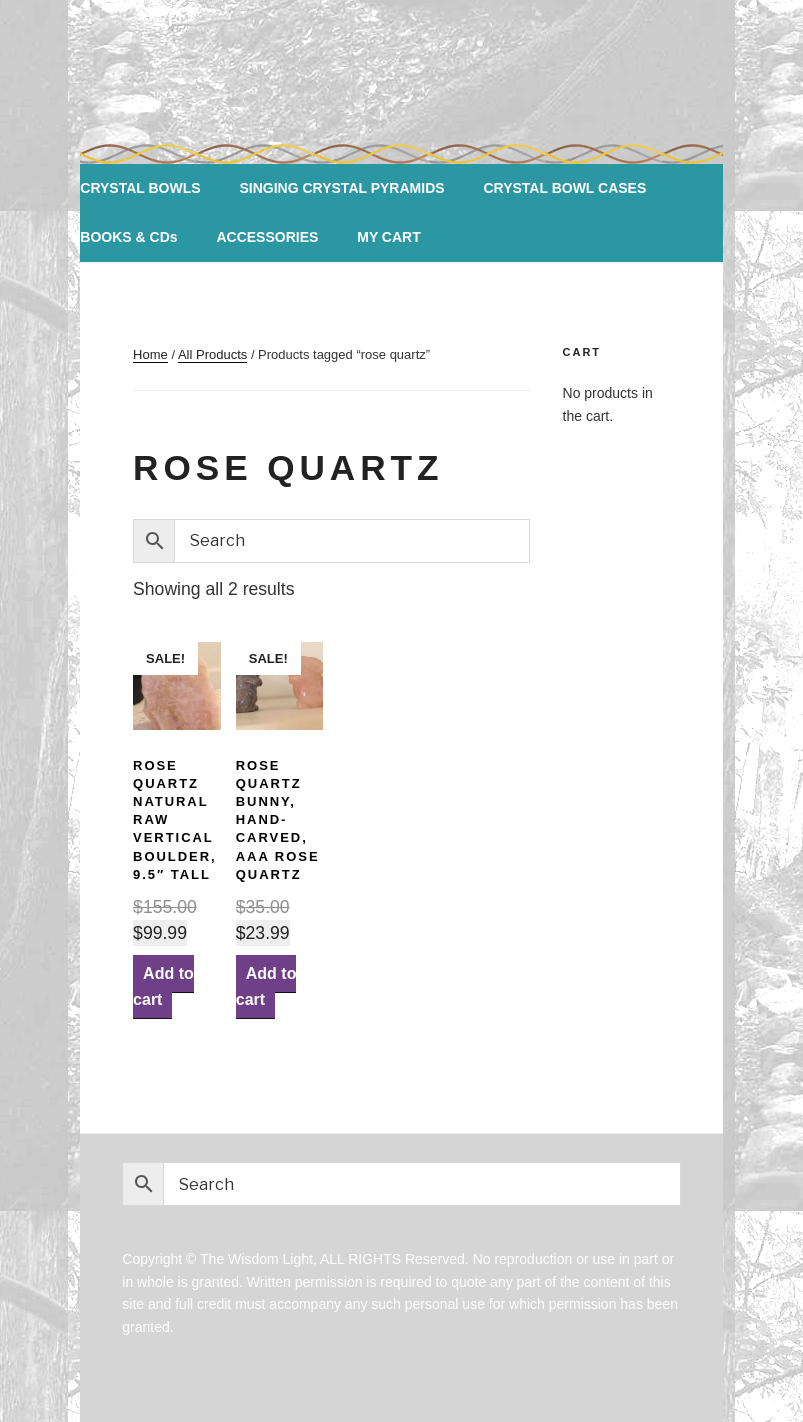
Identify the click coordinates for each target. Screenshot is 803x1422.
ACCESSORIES (267, 237)
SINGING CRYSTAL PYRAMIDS (341, 188)
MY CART (389, 237)
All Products (212, 354)
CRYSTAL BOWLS (140, 188)
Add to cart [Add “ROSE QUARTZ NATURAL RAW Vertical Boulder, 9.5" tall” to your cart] (163, 986)
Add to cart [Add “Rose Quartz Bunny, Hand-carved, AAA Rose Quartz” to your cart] (266, 986)
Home (150, 354)
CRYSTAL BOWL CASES (564, 188)
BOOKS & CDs (128, 237)
